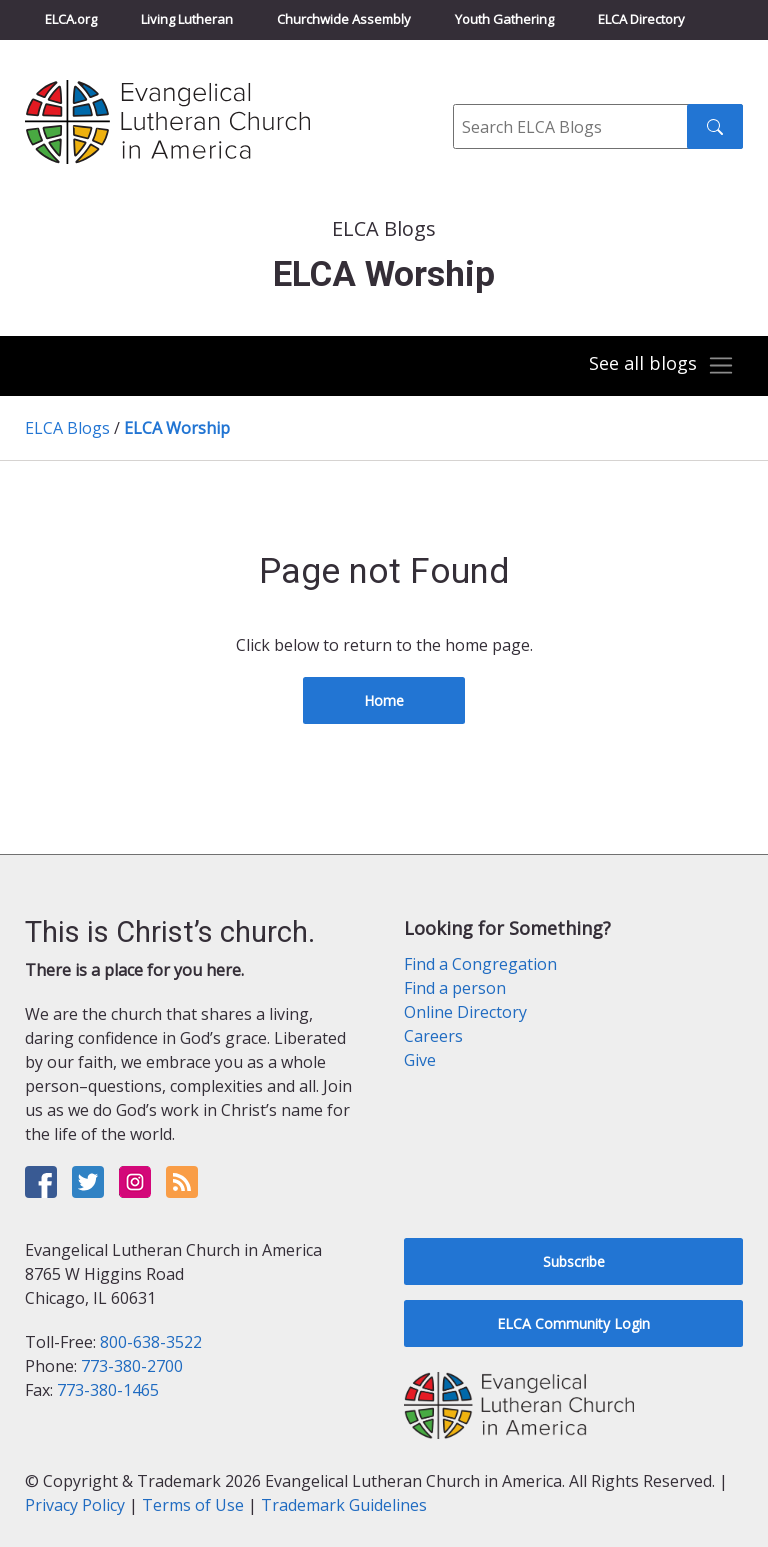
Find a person (455, 988)
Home (384, 700)
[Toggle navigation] (662, 366)
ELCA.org (71, 19)
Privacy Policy (75, 1505)
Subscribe (574, 1261)
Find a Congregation (480, 964)
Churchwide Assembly (344, 19)
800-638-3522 (151, 1342)
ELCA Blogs (67, 428)
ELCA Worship (177, 428)
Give (420, 1060)
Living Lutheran (187, 19)
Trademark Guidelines (344, 1505)
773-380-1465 (108, 1390)
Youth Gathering (504, 19)
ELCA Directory (641, 19)
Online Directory (465, 1012)
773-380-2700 (132, 1366)
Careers (433, 1036)
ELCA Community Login (573, 1323)
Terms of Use (193, 1505)
